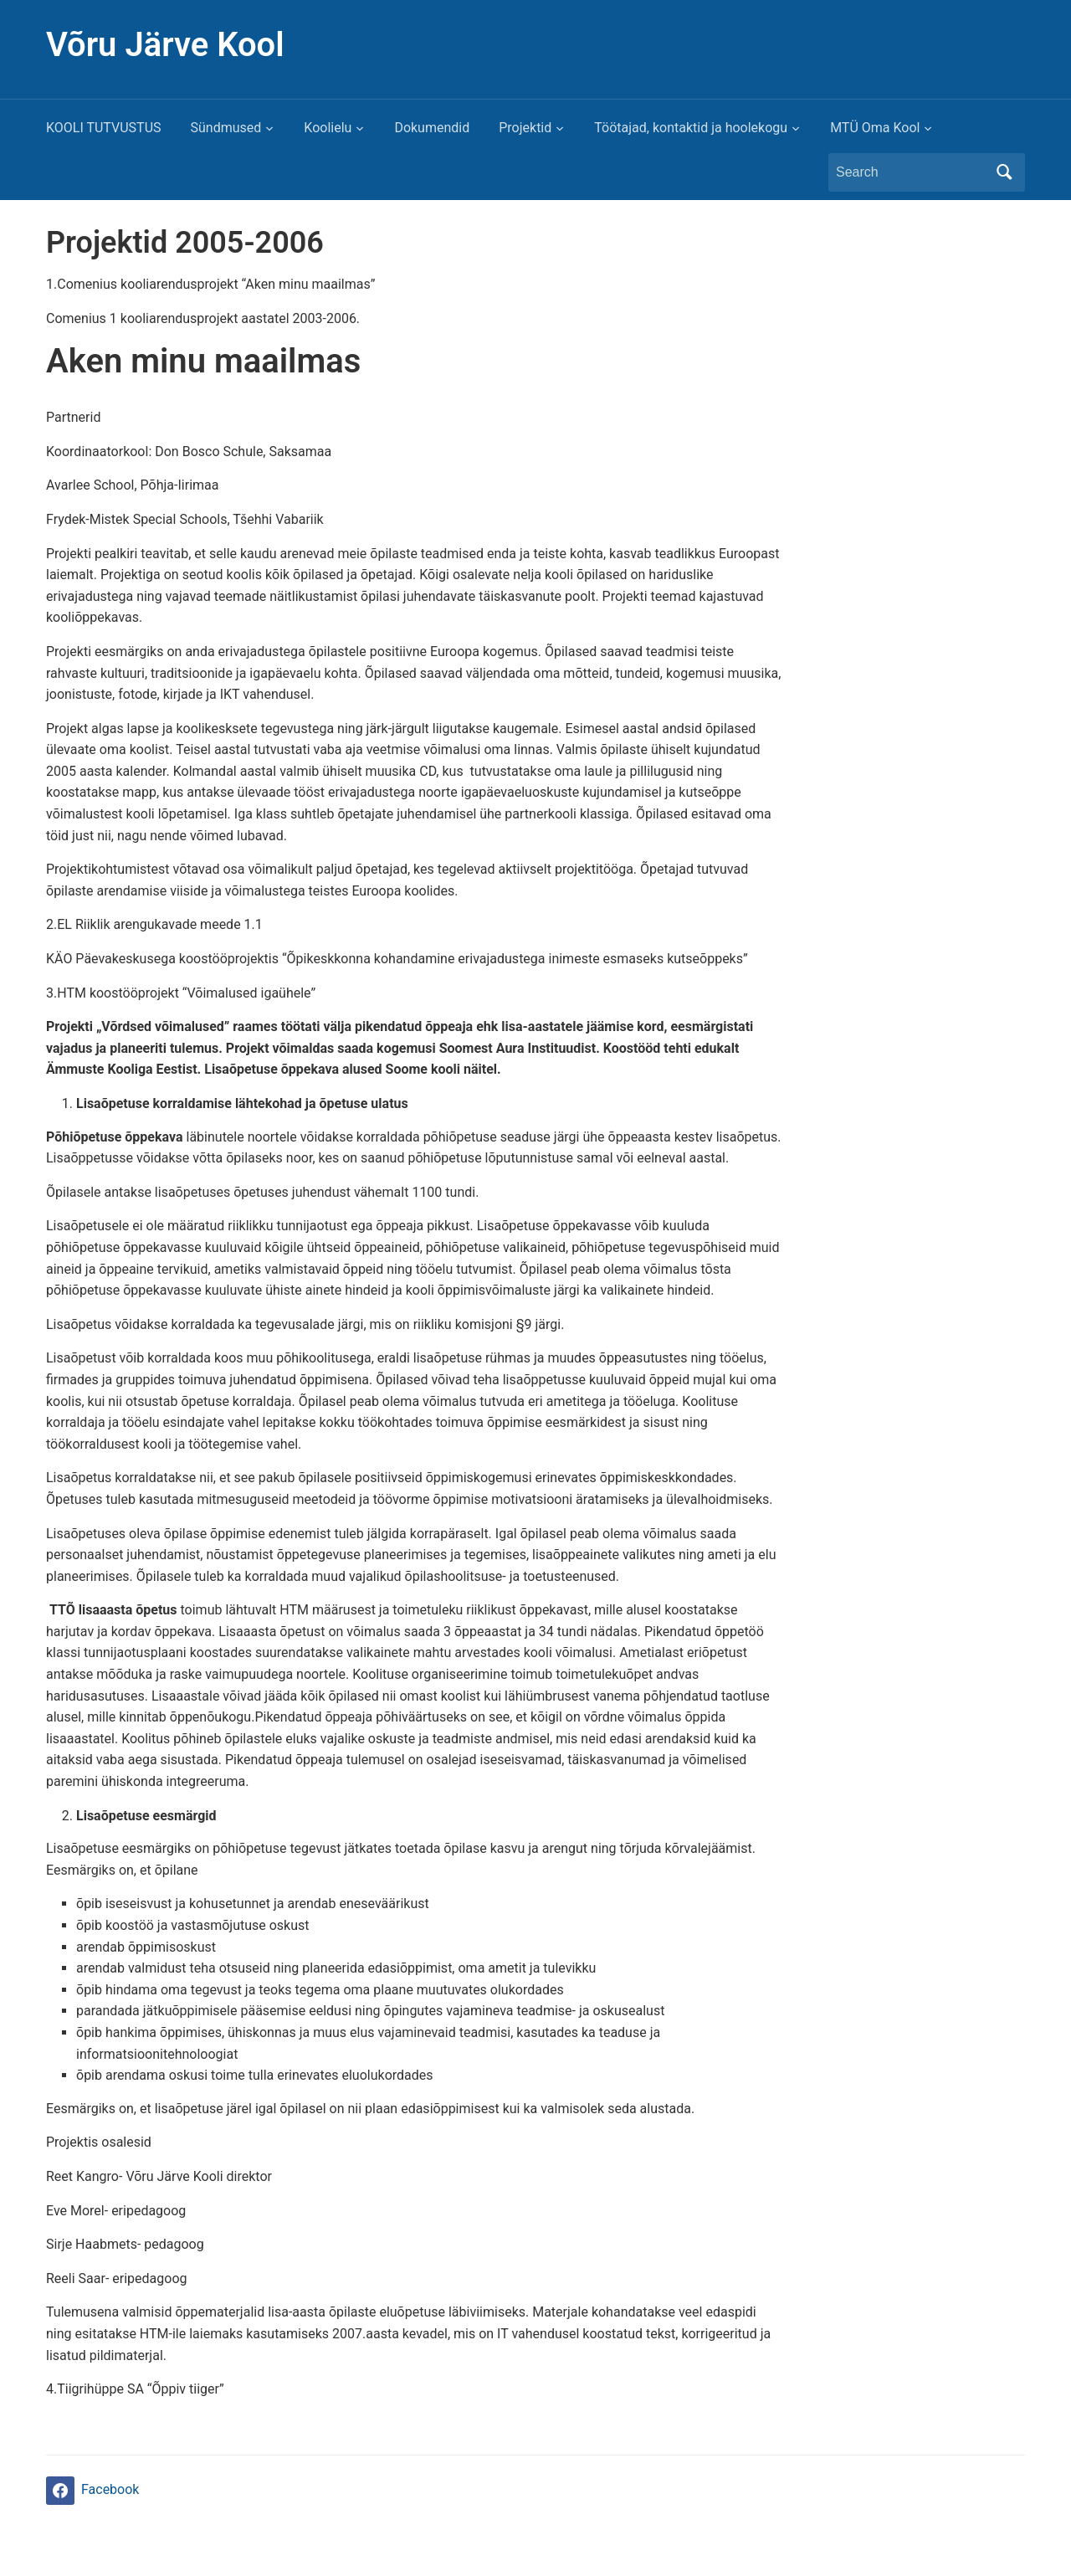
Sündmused (226, 128)
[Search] (911, 172)
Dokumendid (431, 128)
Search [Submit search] (1004, 172)
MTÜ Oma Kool (875, 128)
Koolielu (327, 128)
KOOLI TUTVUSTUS (103, 128)
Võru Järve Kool (165, 44)
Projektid (525, 128)
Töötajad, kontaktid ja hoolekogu (690, 128)
